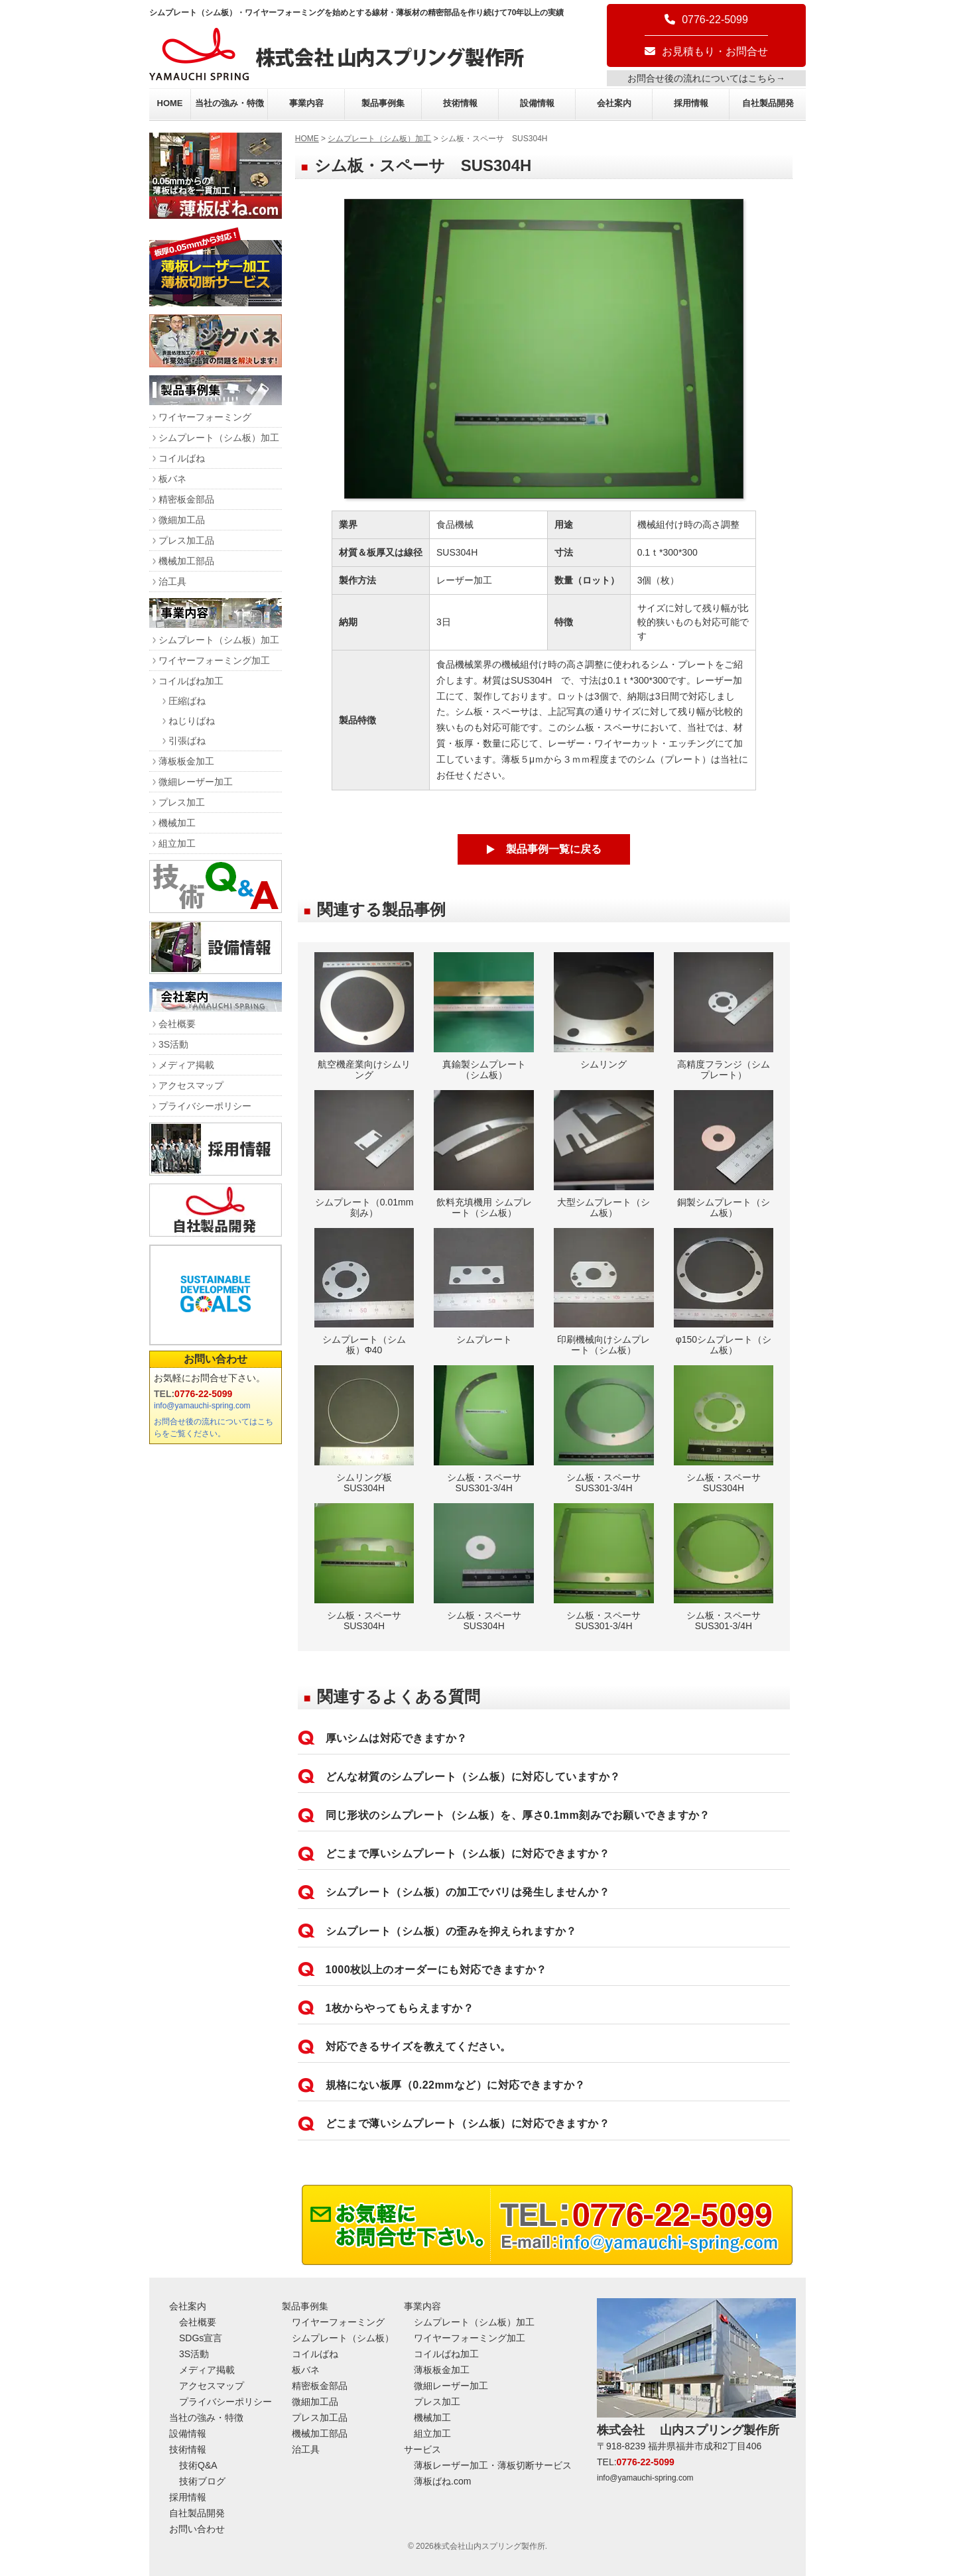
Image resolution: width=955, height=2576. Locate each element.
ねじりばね (191, 720)
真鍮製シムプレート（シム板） (484, 1016)
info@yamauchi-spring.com (202, 1405)
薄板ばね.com (442, 2481)
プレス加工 (182, 802)
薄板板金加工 (186, 761)
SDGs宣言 (200, 2338)
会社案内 (614, 103)
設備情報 (537, 103)
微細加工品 (182, 520)
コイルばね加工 (191, 681)
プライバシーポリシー (205, 1106)
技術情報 (460, 103)
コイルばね (182, 458)
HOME (170, 103)
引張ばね (187, 740)
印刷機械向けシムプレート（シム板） (604, 1292)
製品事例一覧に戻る (554, 849)
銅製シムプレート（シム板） (724, 1154)
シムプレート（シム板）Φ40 (364, 1292)
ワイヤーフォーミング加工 (214, 660)
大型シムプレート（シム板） (604, 1154)
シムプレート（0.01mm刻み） (364, 1154)
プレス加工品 (186, 540)
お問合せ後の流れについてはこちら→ (706, 78)
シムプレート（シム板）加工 (379, 138)
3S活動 (173, 1044)
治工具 (172, 581)
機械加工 (177, 823)
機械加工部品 (186, 561)
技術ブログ (202, 2481)
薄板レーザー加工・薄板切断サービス (493, 2465)
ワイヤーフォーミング (205, 417)
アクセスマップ (191, 1085)
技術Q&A (198, 2465)
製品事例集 (383, 103)
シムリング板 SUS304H (364, 1429)
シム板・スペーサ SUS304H (724, 1429)
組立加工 (177, 843)
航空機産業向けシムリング (364, 1016)
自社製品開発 (768, 103)
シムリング (604, 1011)
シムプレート (484, 1286)
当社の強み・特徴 (229, 103)
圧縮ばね (187, 701)
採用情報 (691, 103)
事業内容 (306, 103)
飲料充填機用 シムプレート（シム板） (484, 1154)
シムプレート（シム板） (343, 2338)
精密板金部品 (186, 499)
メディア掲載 (186, 1065)
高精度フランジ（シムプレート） (724, 1016)
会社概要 (177, 1023)
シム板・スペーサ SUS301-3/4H (484, 1429)
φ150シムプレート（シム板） (724, 1292)
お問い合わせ (215, 1359)
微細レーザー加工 (196, 781)
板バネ (172, 478)
